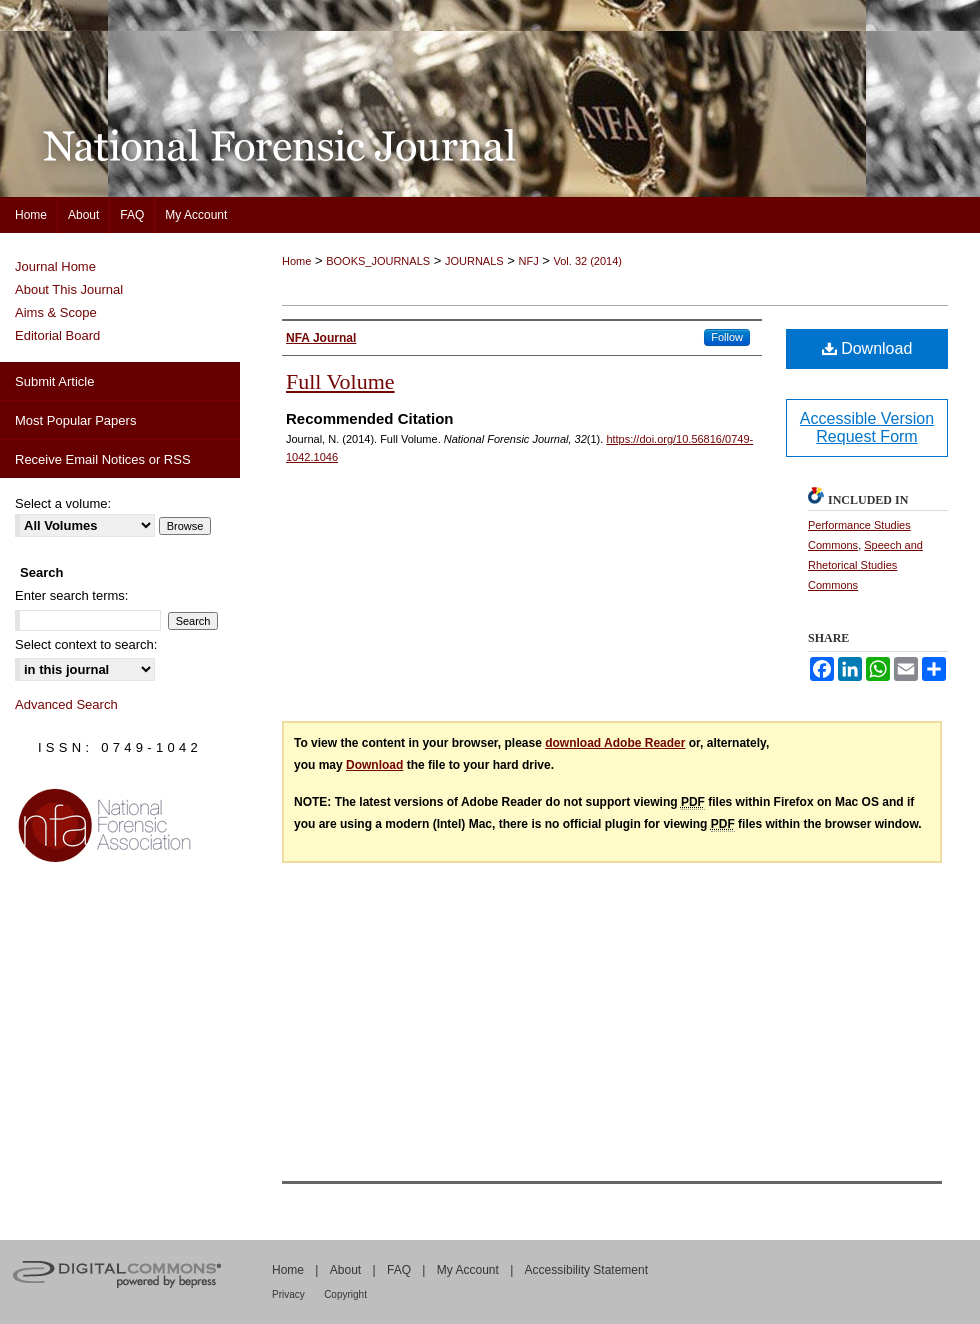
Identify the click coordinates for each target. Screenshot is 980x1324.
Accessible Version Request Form (867, 427)
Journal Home (55, 266)
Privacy (288, 1294)
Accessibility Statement (586, 1270)
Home (296, 261)
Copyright (345, 1294)
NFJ (528, 261)
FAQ (399, 1270)
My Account (468, 1270)
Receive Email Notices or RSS (103, 459)
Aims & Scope (56, 312)
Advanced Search (66, 704)
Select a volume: (63, 503)
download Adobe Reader (615, 743)
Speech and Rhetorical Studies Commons (865, 565)
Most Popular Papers (75, 420)
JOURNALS (474, 261)
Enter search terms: (71, 595)
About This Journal (69, 289)
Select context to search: (86, 644)
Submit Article (54, 381)
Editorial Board (57, 335)
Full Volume (340, 381)
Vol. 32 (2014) (588, 261)
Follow (727, 337)
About (345, 1270)
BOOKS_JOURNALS (378, 261)
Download (867, 348)
